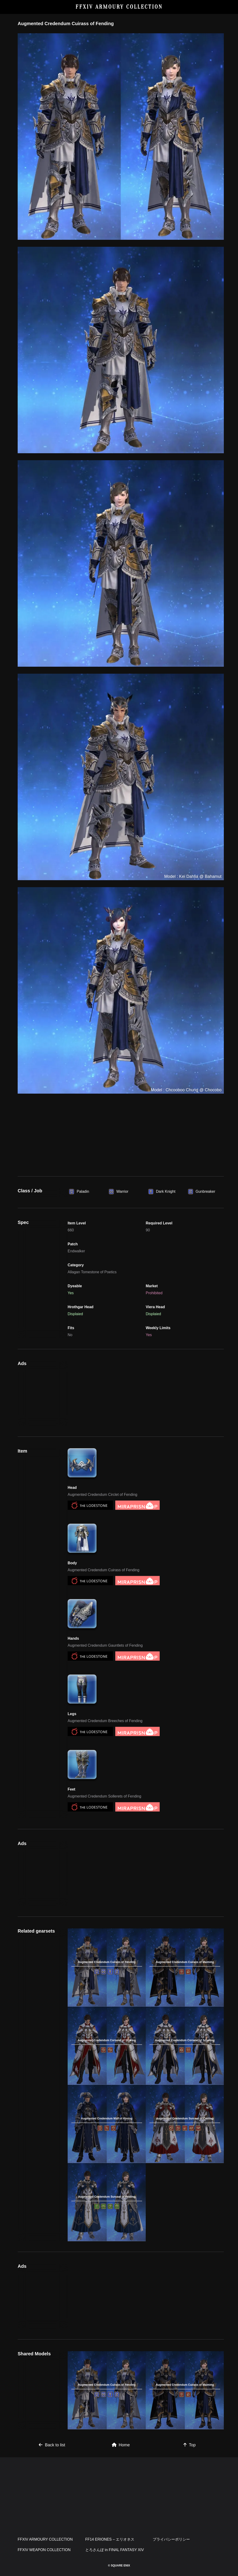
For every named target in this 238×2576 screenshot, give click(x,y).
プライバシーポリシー (171, 2539)
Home (121, 2445)
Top (189, 2445)
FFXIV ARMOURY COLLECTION (119, 7)
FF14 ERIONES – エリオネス (110, 2539)
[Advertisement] (121, 1135)
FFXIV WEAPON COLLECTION (44, 2550)
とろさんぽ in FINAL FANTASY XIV (114, 2550)
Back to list (52, 2445)
